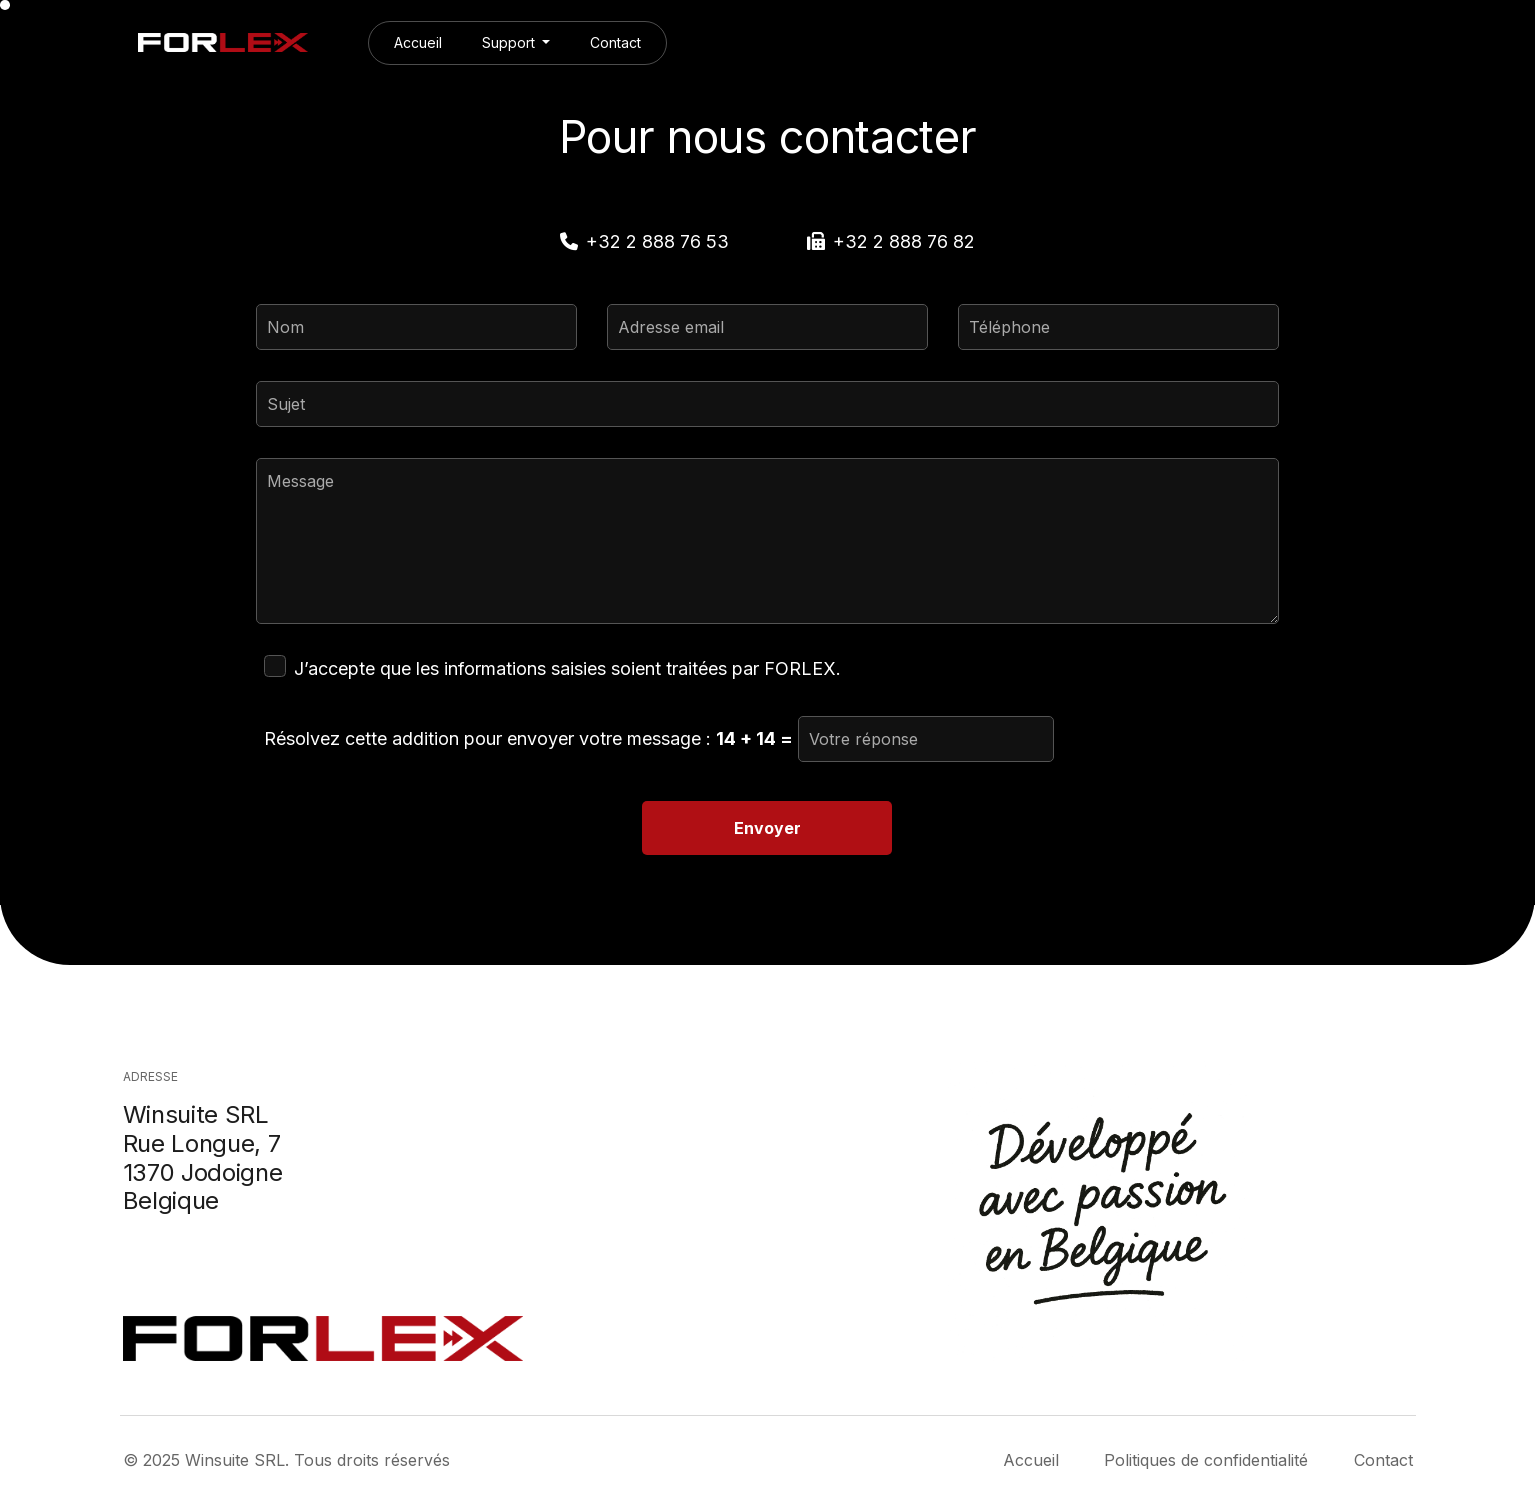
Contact (615, 42)
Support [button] (510, 42)
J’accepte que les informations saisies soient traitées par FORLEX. (567, 668)
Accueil (418, 42)
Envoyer (767, 828)
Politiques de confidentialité (1206, 1460)
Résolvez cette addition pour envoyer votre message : (528, 738)
